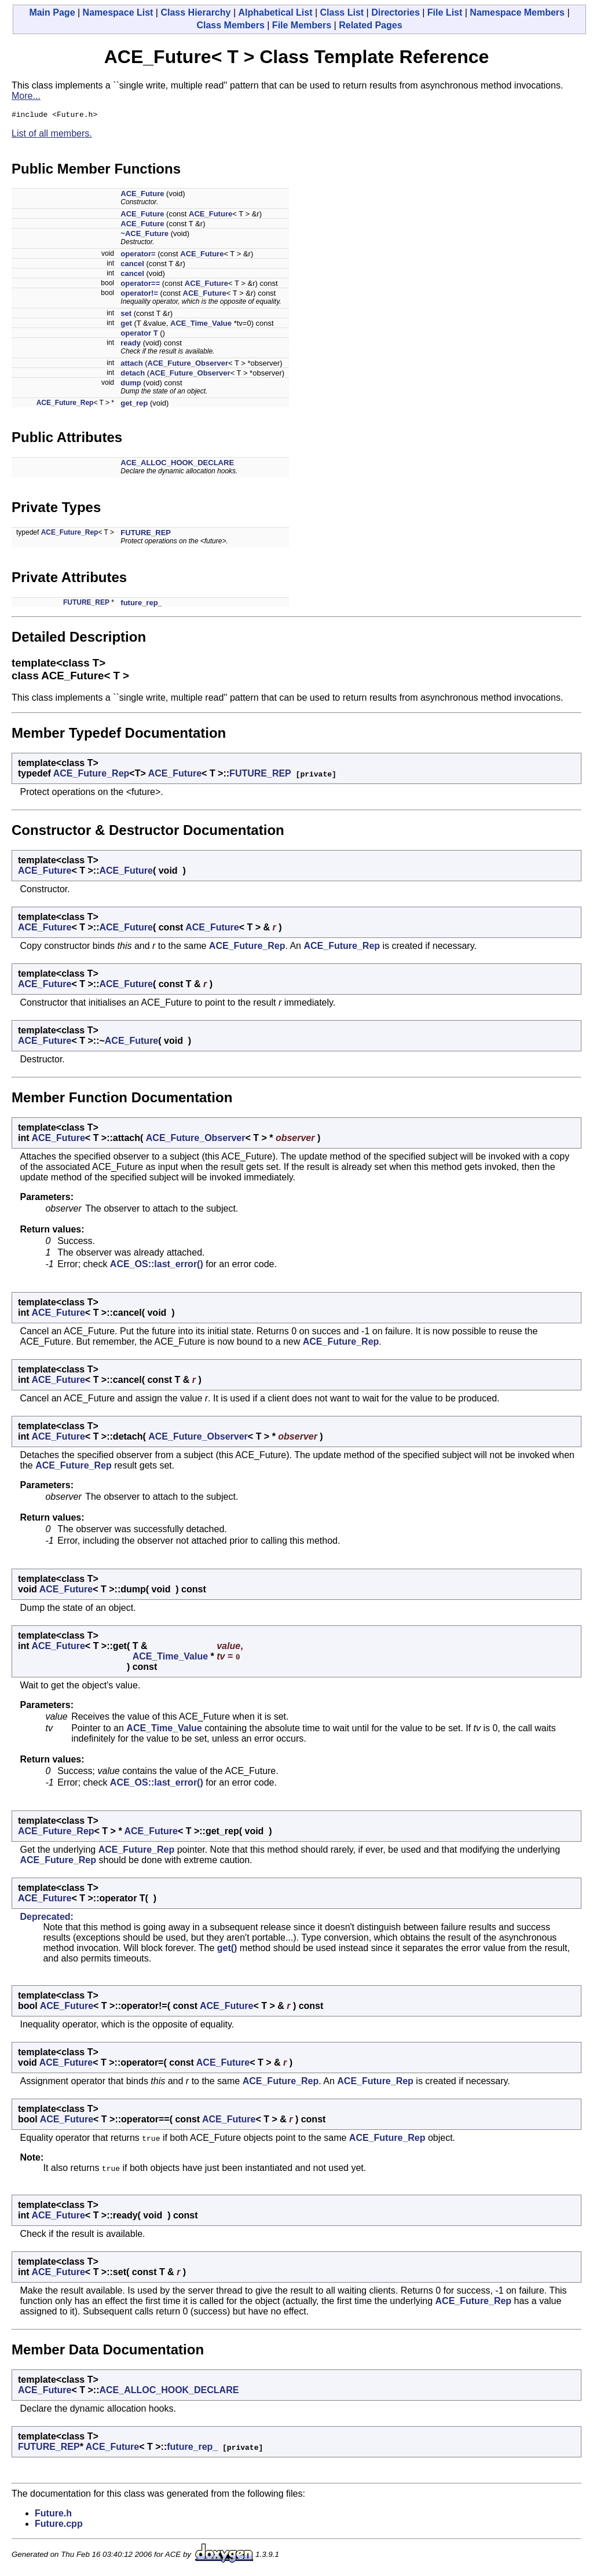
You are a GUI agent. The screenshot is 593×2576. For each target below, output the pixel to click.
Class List (342, 12)
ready (130, 344)
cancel (132, 265)
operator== (140, 285)
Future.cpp (59, 2525)
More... (26, 96)
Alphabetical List (275, 12)
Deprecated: (46, 1918)
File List (444, 12)
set (125, 315)
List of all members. (52, 135)
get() (227, 1950)
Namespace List (118, 12)
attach (131, 364)
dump (130, 384)
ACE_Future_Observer (188, 364)
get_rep (134, 404)
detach (132, 374)
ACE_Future (142, 195)
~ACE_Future (144, 235)
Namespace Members (517, 12)
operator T (139, 334)
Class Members (230, 25)
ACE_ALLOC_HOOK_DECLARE (177, 464)
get (126, 325)
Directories (395, 12)
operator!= (139, 294)
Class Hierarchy (195, 12)
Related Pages (370, 25)
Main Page (52, 12)
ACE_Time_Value (201, 325)
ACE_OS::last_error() (156, 1266)
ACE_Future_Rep (65, 404)
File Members (301, 25)
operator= (137, 255)
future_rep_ (141, 604)
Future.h (53, 2515)
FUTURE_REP (145, 534)
